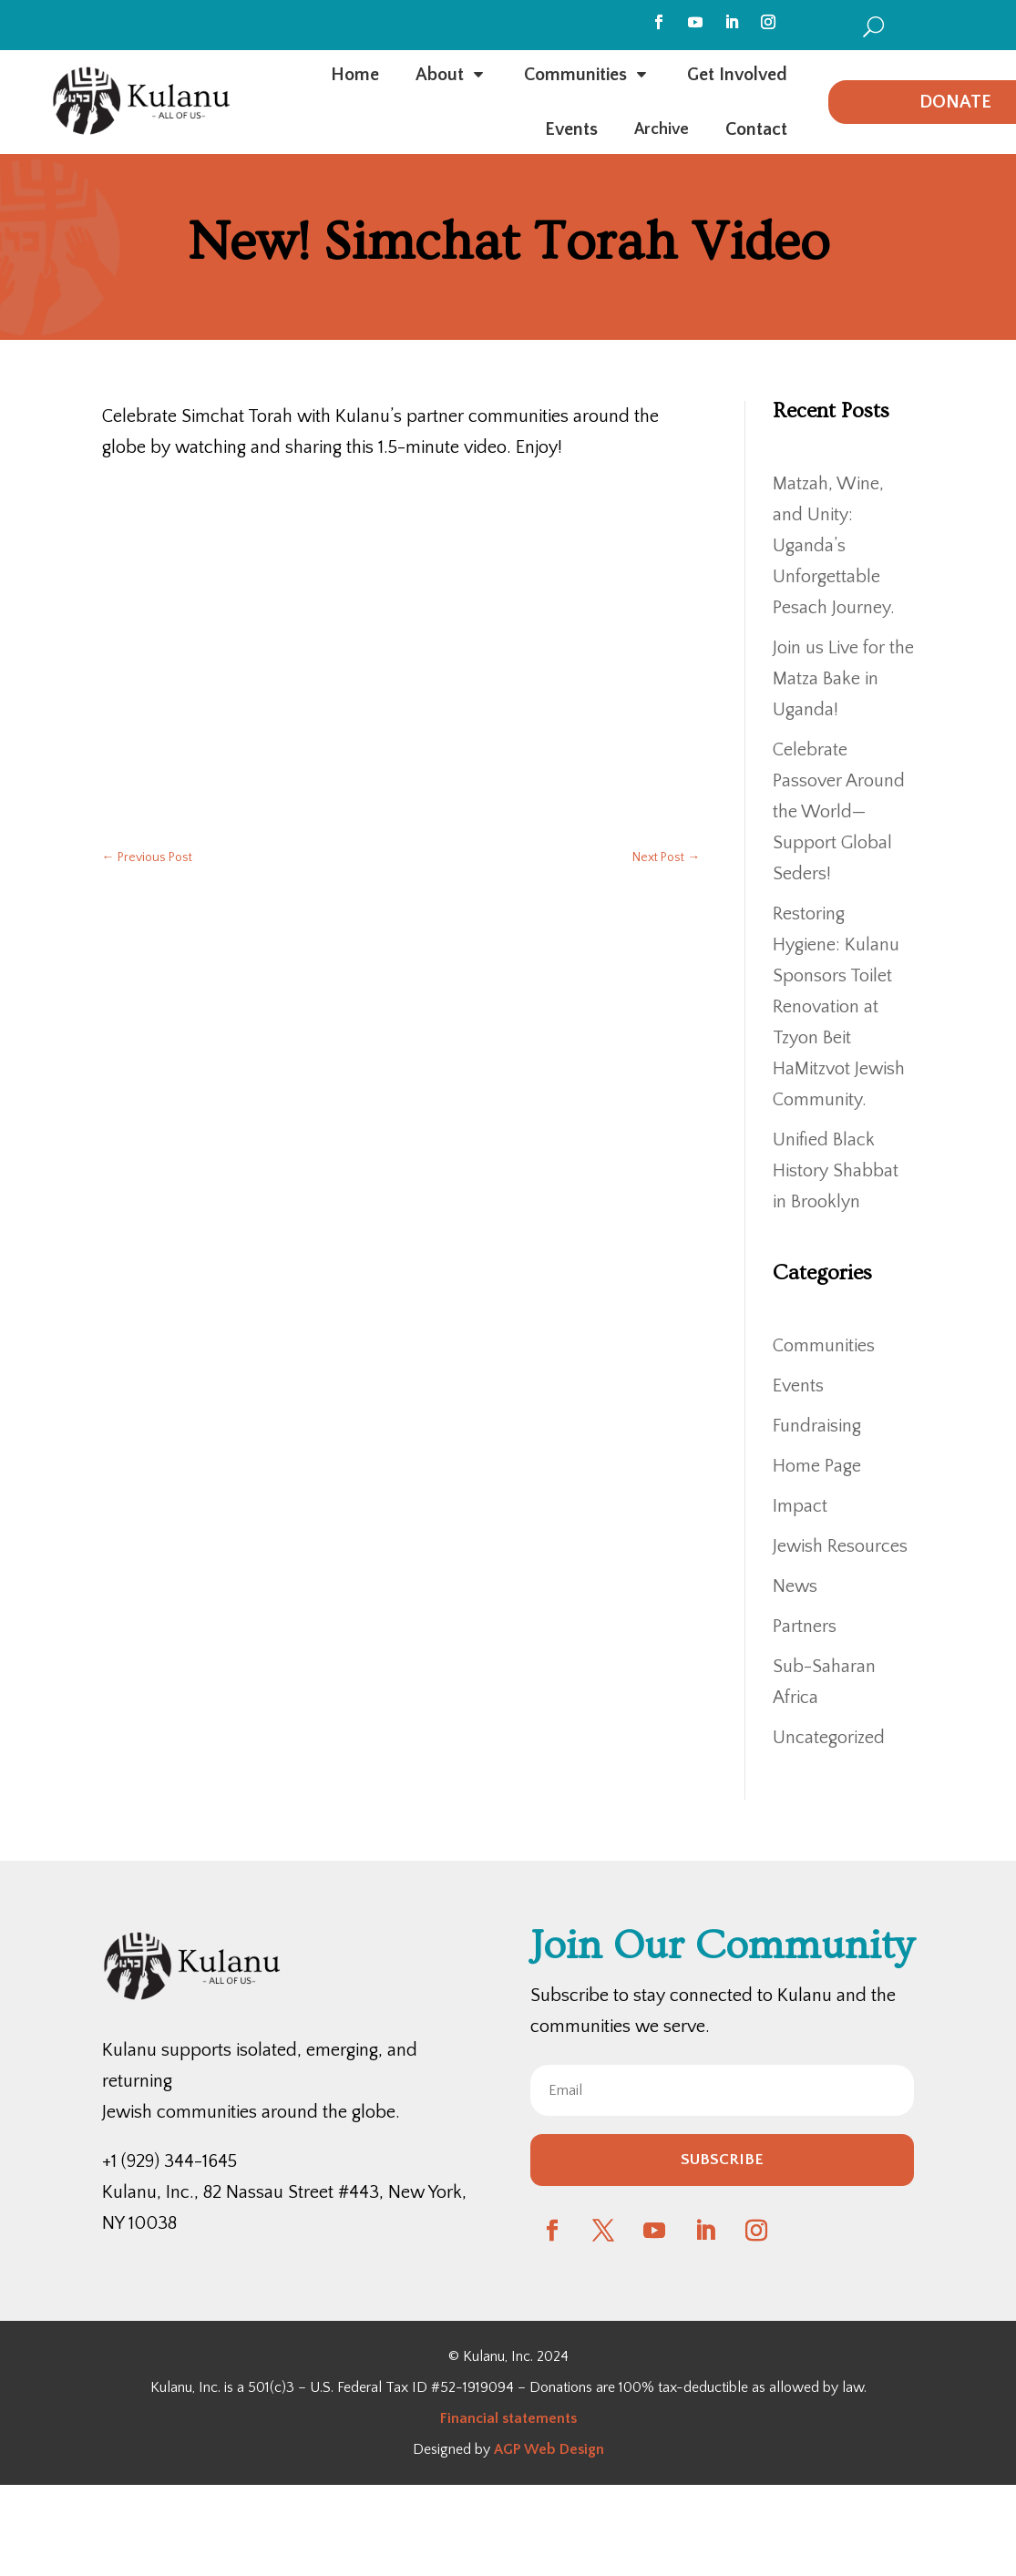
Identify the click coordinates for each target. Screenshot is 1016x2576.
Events (798, 1386)
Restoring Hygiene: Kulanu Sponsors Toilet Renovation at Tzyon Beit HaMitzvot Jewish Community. (839, 1007)
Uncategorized (829, 1738)
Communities (824, 1346)
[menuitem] (873, 26)
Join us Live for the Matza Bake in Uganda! (843, 679)
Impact (800, 1506)
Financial (469, 2418)
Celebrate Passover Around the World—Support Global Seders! (839, 812)
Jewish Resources (840, 1546)
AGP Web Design (549, 2449)
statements (537, 2418)
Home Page (817, 1466)
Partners (804, 1626)
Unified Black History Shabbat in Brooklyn (835, 1171)
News (795, 1586)
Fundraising (817, 1426)
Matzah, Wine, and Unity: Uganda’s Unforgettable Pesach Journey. (834, 546)
